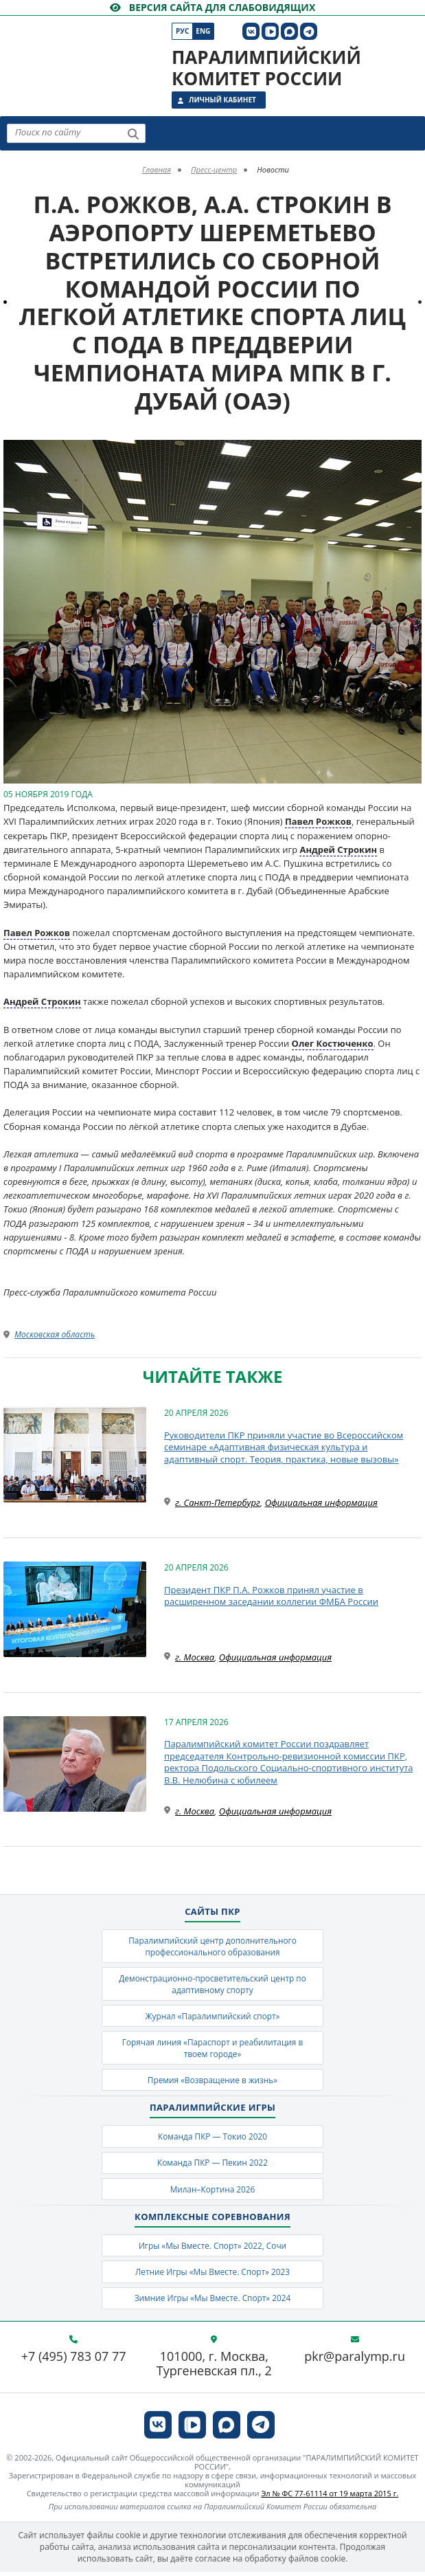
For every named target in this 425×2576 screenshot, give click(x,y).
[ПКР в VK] (251, 31)
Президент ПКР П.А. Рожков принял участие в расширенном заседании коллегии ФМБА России (271, 1596)
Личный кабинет (222, 99)
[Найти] (133, 134)
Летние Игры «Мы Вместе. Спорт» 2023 (212, 2275)
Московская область (54, 1334)
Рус (182, 31)
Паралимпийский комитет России (266, 68)
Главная (156, 169)
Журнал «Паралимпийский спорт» (212, 2017)
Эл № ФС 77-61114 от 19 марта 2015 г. (329, 2498)
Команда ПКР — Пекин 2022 (212, 2164)
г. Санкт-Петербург (217, 1502)
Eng (203, 31)
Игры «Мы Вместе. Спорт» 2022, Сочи (212, 2248)
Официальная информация (321, 1502)
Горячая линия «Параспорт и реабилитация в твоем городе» (212, 2049)
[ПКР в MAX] (289, 31)
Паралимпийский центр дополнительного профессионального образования (212, 1945)
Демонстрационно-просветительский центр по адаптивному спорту (212, 1984)
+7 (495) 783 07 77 (73, 2360)
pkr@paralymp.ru (354, 2360)
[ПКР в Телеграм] (308, 31)
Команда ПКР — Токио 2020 (212, 2138)
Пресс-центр (214, 169)
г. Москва (194, 1657)
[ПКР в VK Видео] (270, 31)
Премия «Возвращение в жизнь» (212, 2081)
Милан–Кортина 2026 (213, 2191)
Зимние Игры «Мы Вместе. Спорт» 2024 (212, 2301)
